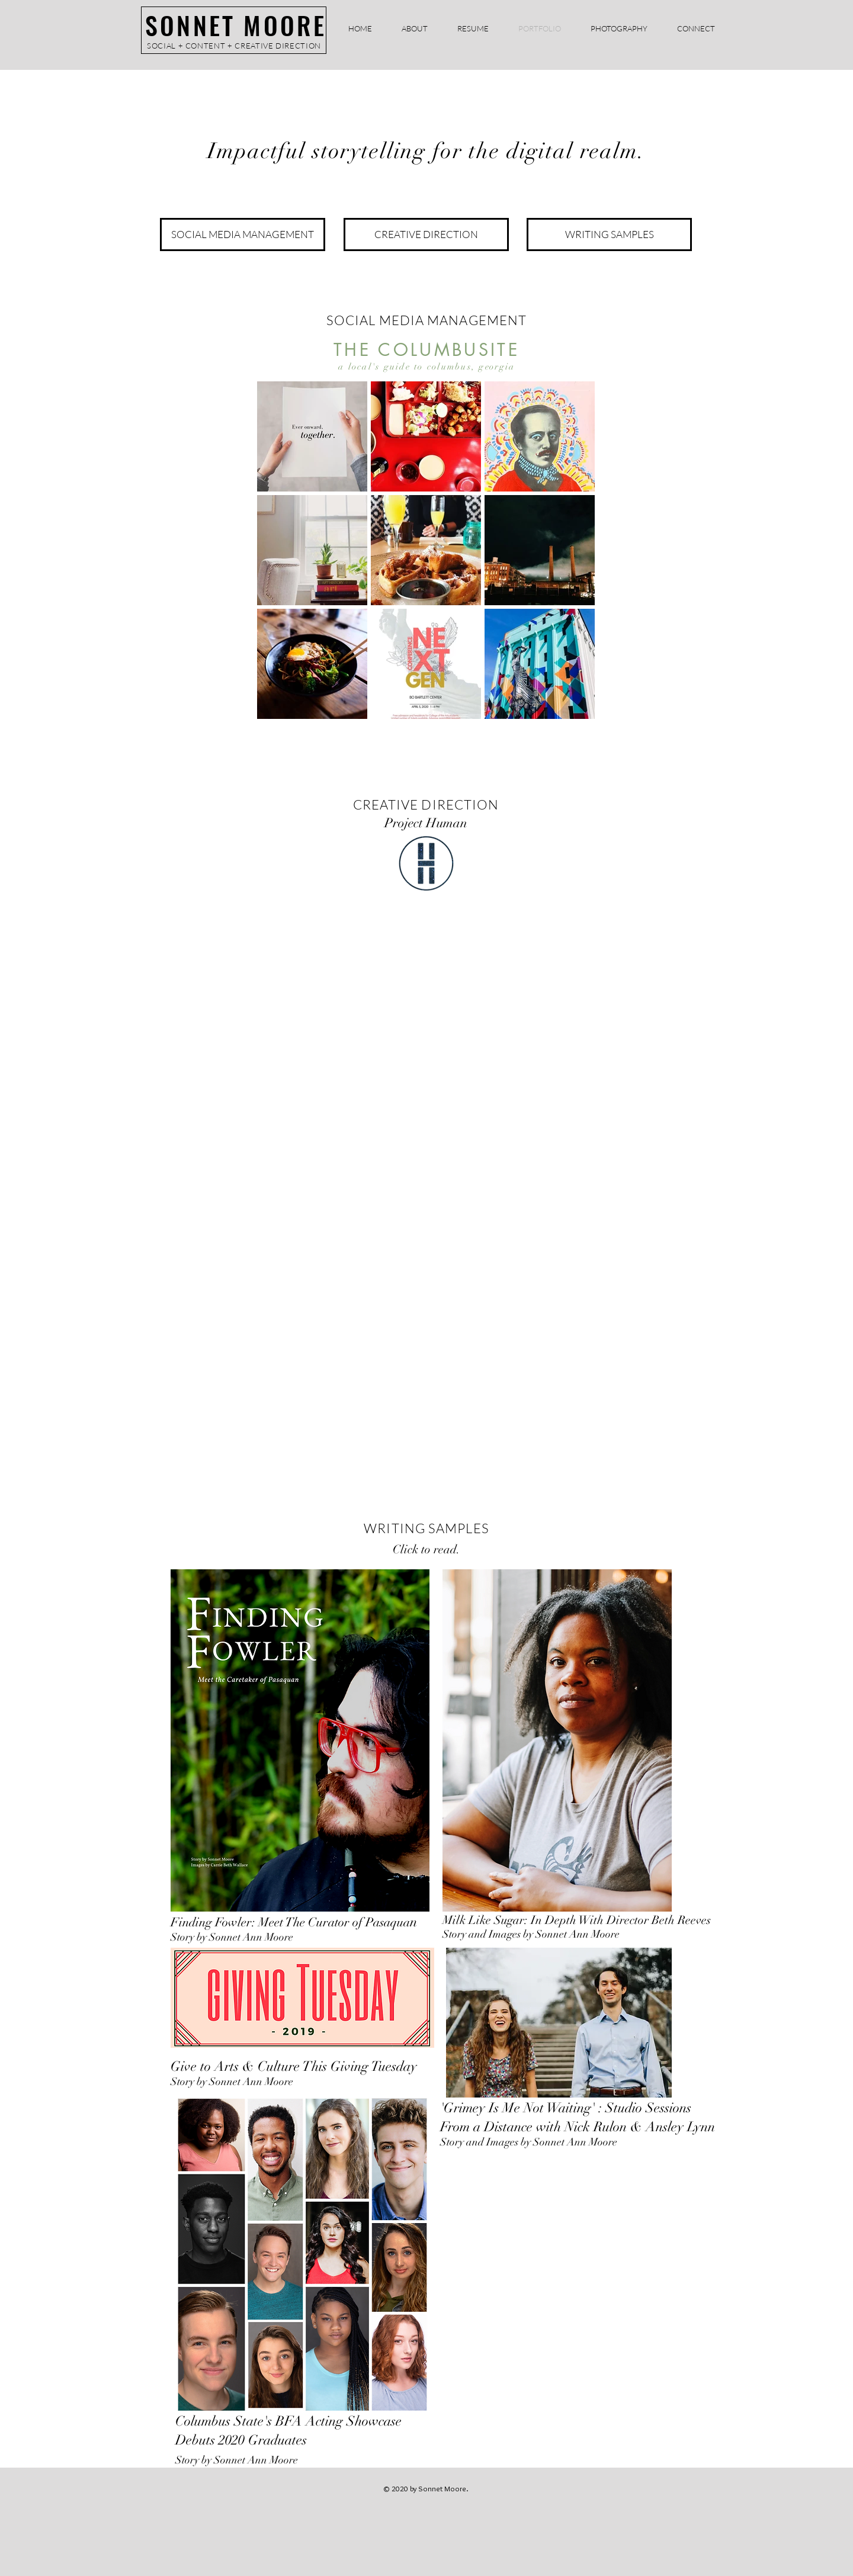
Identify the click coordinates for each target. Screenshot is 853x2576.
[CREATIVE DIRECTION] (426, 234)
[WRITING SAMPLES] (609, 234)
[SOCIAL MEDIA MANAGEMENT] (242, 234)
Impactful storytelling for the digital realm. (425, 151)
